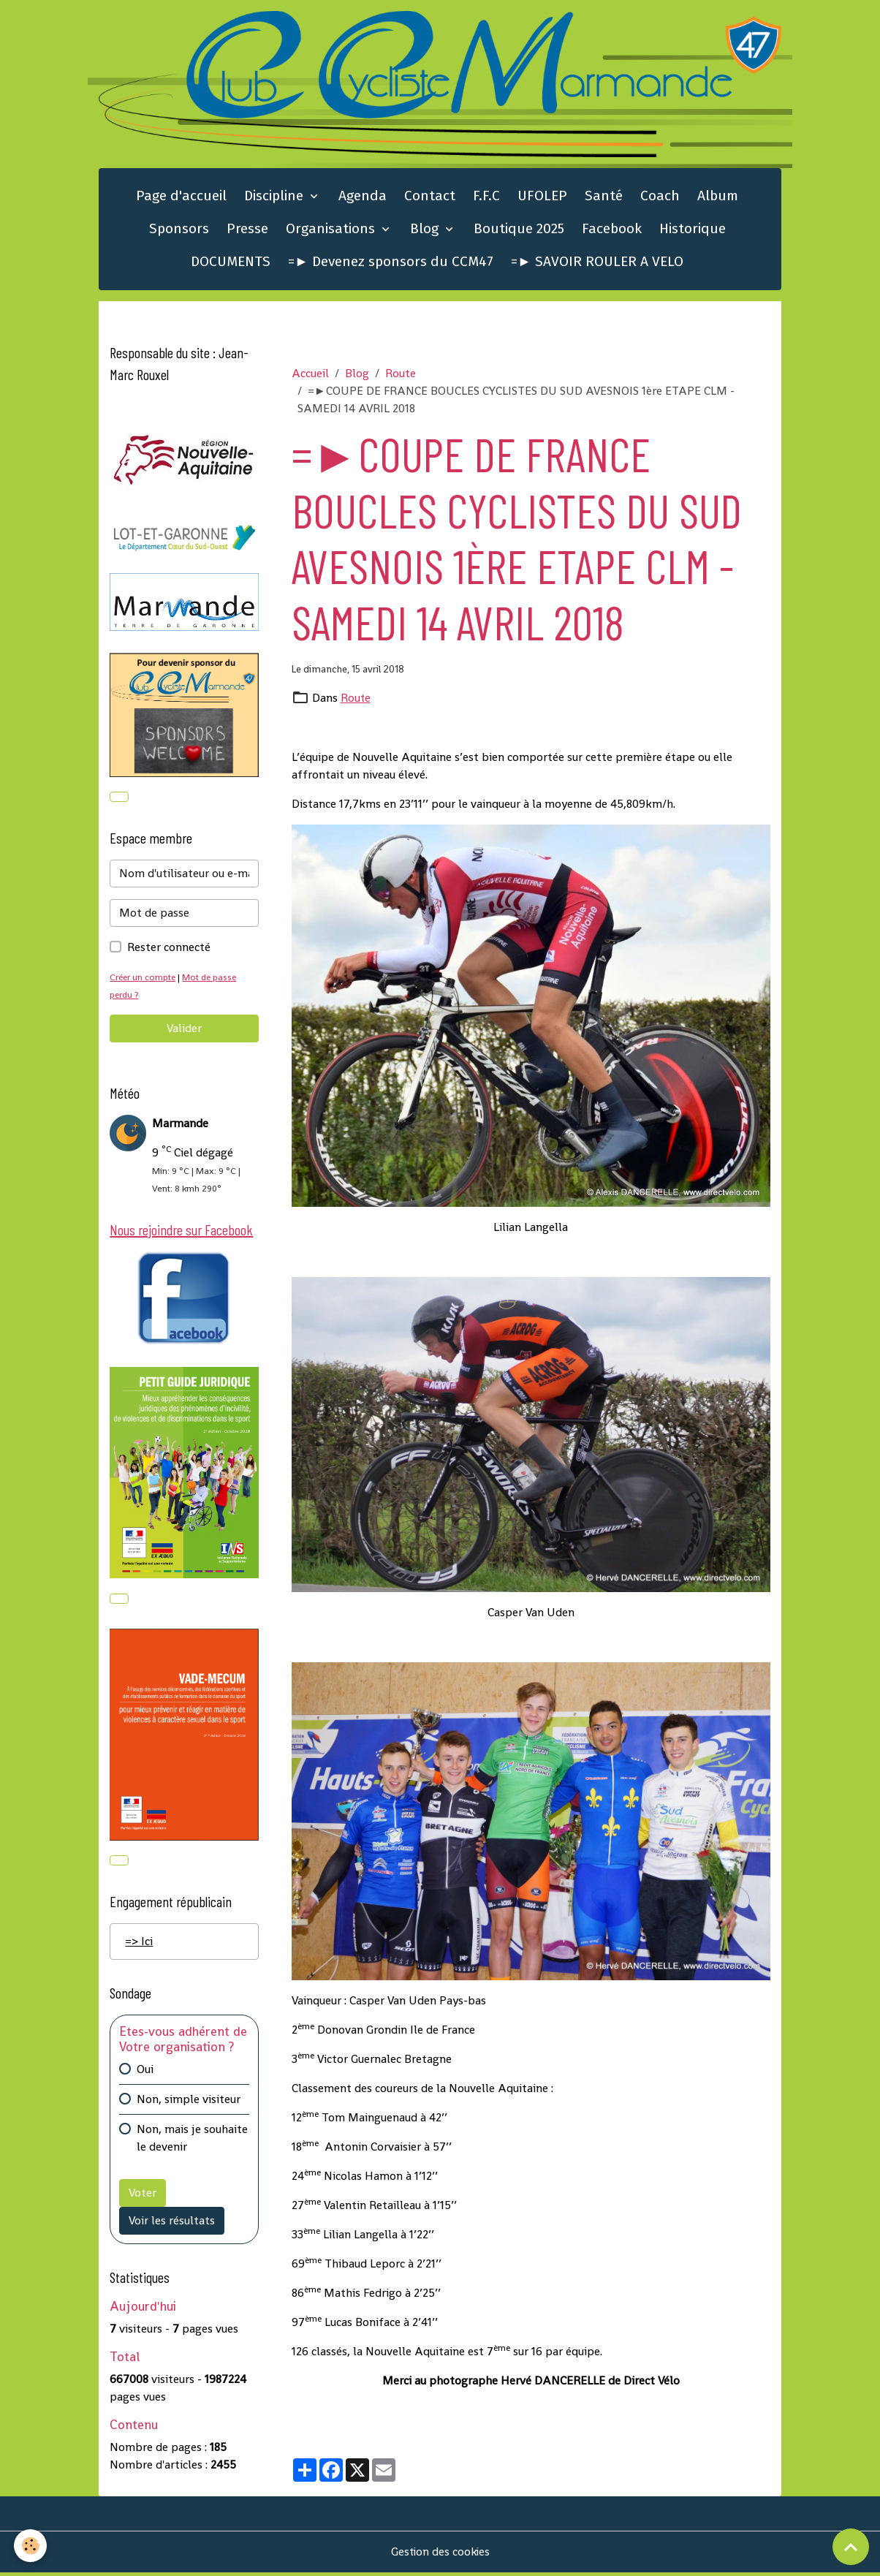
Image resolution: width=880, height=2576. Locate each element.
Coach (660, 197)
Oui (145, 2072)
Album (717, 197)
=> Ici (139, 1944)
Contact (429, 197)
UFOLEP (542, 197)
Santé (604, 197)
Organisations (332, 229)
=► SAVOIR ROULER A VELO (597, 262)
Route (400, 374)
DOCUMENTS (230, 262)
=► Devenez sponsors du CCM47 (390, 262)
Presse (247, 229)
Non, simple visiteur (188, 2102)
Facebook (612, 229)
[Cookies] (31, 2545)
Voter (142, 2196)
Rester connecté (168, 949)
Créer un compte (144, 979)
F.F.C (486, 197)
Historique (692, 229)
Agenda (362, 197)
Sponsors (179, 229)
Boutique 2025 (519, 229)
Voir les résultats (172, 2224)
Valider (184, 1030)
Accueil (310, 374)
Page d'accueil (181, 197)
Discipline (275, 197)
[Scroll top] (850, 2546)
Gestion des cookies (440, 2555)
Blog (426, 229)
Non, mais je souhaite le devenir (192, 2141)
